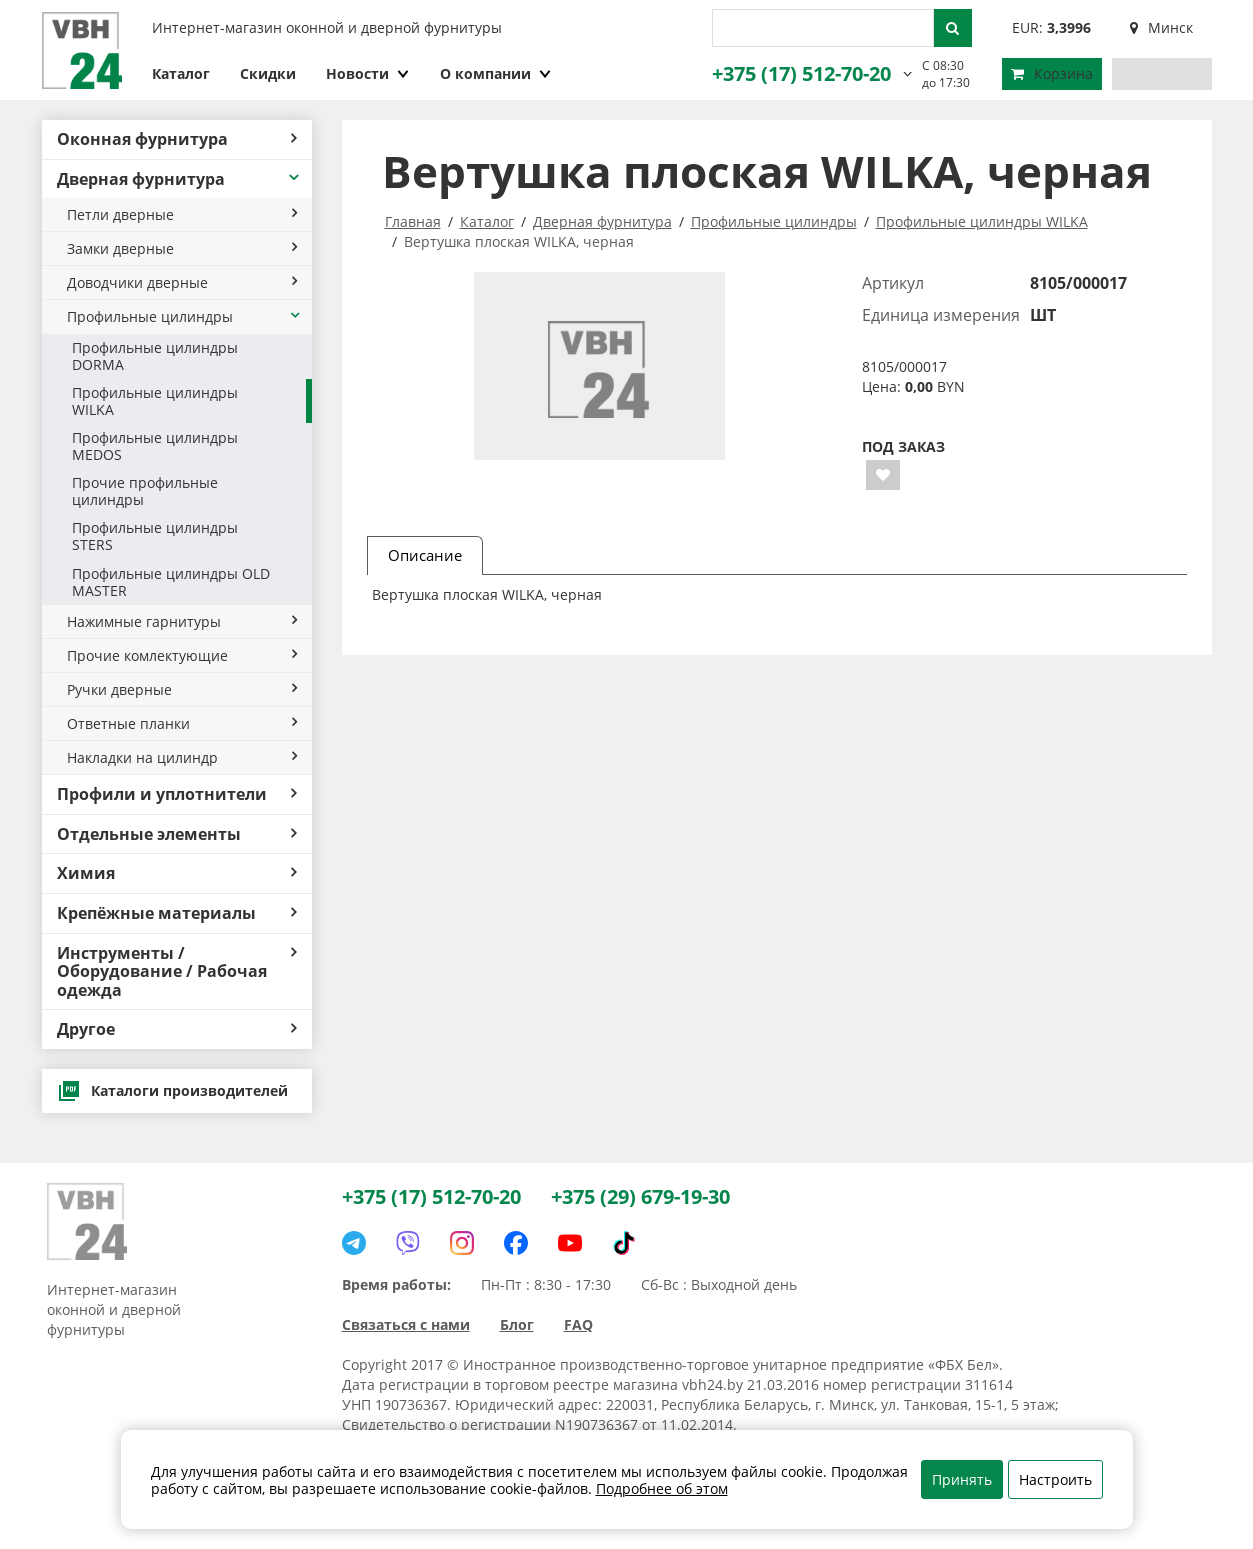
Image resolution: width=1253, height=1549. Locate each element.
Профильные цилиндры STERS (155, 536)
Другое (177, 1029)
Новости (368, 73)
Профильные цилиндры (184, 316)
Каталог (181, 73)
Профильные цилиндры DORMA (155, 356)
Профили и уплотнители (177, 794)
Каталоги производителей (172, 1091)
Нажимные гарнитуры (182, 621)
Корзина (1052, 73)
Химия (177, 873)
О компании (496, 73)
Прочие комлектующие (182, 655)
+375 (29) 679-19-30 (640, 1196)
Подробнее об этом (662, 1488)
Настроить (1055, 1479)
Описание (425, 555)
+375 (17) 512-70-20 (801, 73)
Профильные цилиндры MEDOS (155, 446)
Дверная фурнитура (179, 179)
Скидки (268, 73)
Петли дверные (182, 214)
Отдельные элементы (177, 834)
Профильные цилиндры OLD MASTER (171, 582)
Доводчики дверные (182, 282)
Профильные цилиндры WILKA (155, 401)
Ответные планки (182, 723)
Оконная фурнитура (177, 139)
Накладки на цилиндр (182, 757)
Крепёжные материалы (177, 913)
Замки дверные (182, 248)
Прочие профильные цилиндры (145, 491)
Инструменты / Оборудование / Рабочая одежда (177, 971)
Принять (962, 1479)
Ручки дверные (182, 689)
